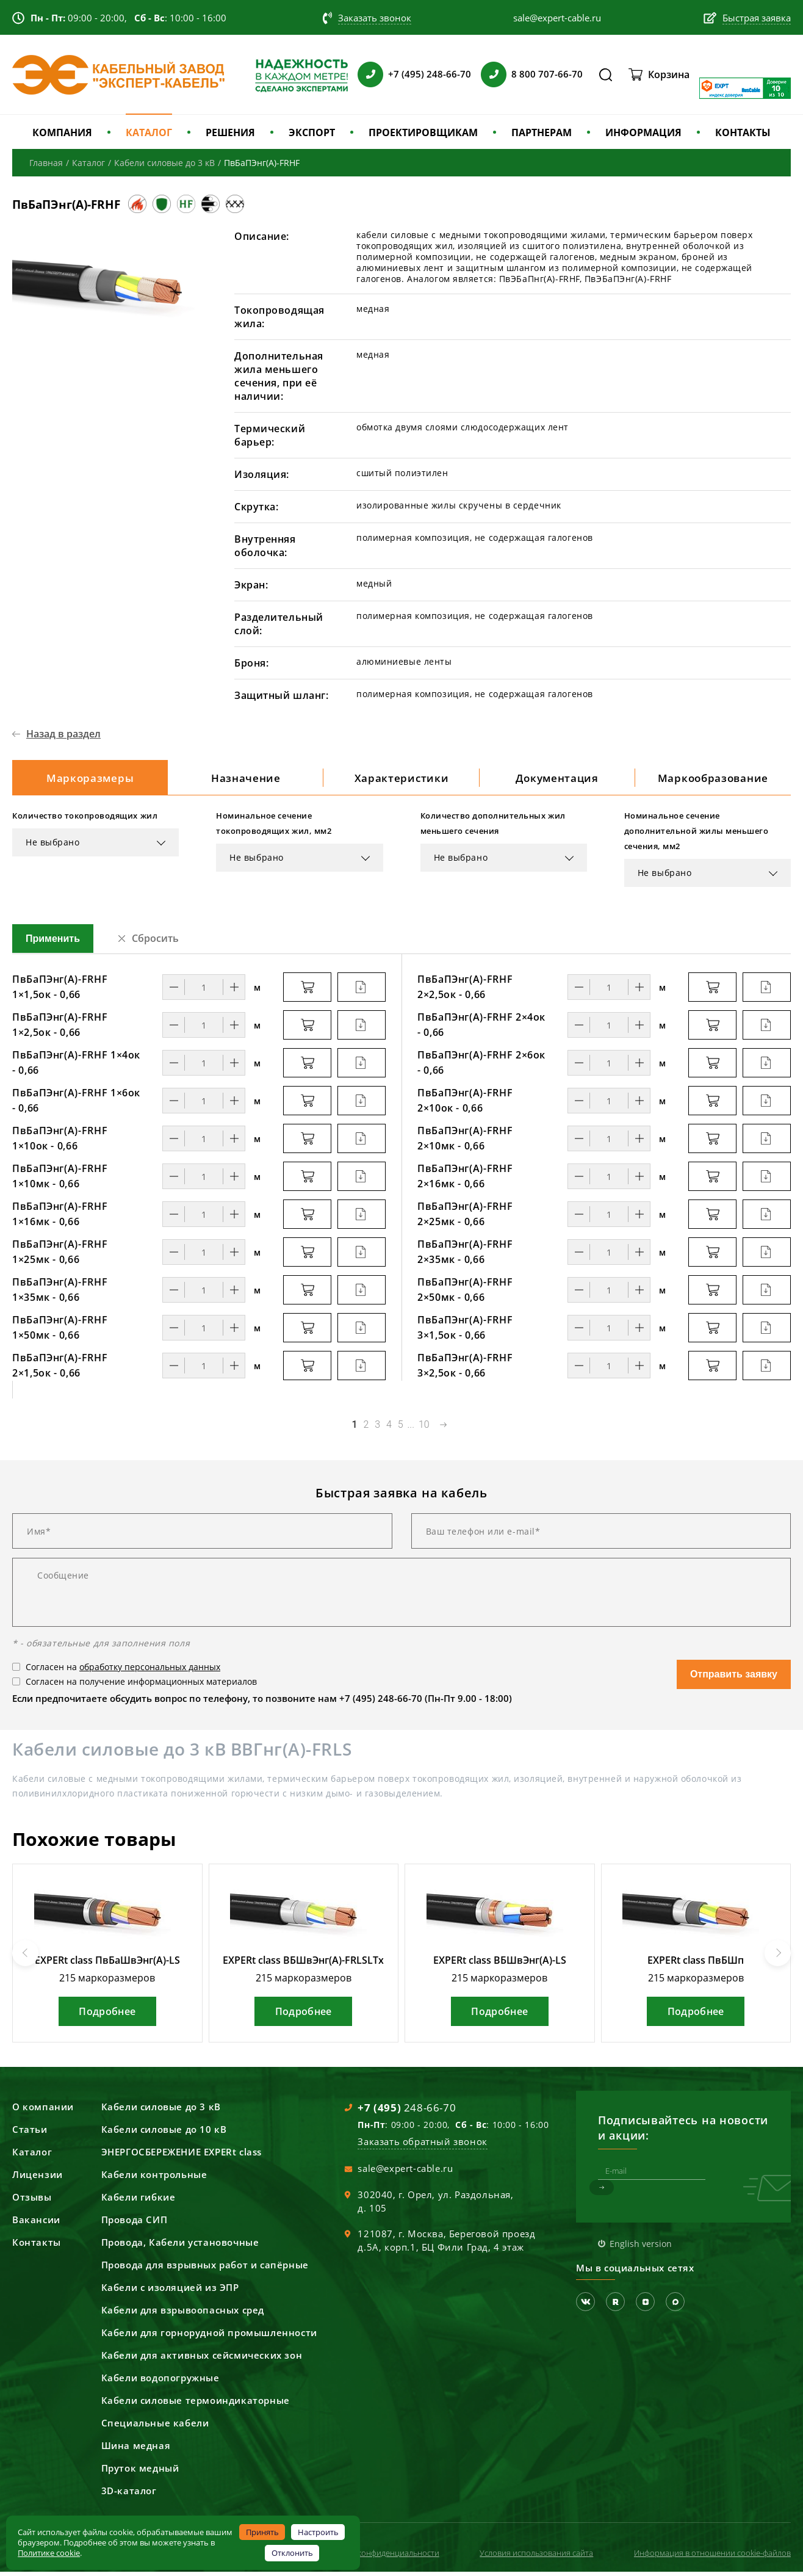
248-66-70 (407, 2112)
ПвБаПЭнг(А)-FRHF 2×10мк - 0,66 (465, 1142)
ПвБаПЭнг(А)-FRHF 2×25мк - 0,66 (465, 1218)
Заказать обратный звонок (422, 2146)
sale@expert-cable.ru (405, 2172)
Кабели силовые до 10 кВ (164, 2133)
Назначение (245, 779)
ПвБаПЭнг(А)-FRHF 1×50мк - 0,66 (59, 1331)
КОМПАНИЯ (62, 132)
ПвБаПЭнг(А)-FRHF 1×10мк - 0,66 (59, 1180)
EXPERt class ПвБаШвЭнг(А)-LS (107, 1964)
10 (424, 1429)
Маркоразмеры (90, 779)
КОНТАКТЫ (743, 132)
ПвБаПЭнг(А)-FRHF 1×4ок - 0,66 (76, 1066)
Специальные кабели (155, 2427)
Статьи (30, 2133)
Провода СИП (134, 2224)
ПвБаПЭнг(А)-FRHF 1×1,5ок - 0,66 (59, 991)
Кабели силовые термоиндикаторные (195, 2404)
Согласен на (123, 1671)
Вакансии (36, 2224)
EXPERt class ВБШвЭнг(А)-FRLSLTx (303, 1964)
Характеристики (401, 779)
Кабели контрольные (154, 2179)
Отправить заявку (733, 1678)
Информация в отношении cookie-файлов (712, 2557)
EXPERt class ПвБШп (695, 1964)
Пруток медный (140, 2472)
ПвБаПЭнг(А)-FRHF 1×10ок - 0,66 (59, 1142)
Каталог (32, 2156)
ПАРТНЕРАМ (541, 132)
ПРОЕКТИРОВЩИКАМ (423, 132)
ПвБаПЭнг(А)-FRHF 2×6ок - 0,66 (481, 1066)
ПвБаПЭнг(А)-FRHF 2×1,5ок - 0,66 (59, 1369)
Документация (557, 779)
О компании (43, 2111)
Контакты (36, 2246)
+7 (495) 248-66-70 (429, 74)
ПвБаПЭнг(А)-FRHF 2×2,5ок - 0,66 (465, 991)
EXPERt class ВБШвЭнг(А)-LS (499, 1964)
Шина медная (136, 2450)
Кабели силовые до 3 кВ (161, 2111)
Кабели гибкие (138, 2201)
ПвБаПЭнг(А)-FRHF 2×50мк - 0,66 (465, 1293)
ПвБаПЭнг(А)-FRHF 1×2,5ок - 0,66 (59, 1029)
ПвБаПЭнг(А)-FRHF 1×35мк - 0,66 (59, 1293)
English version (641, 2248)
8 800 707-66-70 (547, 74)
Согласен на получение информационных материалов (141, 1685)
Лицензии (37, 2179)
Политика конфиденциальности (379, 2557)
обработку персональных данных (149, 1671)
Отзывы (32, 2201)
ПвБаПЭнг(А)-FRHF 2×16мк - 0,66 (465, 1180)
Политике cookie (49, 2552)
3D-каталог (129, 2495)
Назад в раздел (63, 733)
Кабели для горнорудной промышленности (209, 2337)
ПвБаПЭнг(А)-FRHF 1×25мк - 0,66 (59, 1256)
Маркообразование (713, 779)
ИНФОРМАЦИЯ (643, 132)
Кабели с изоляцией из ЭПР (170, 2291)
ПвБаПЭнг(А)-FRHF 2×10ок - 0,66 (465, 1104)
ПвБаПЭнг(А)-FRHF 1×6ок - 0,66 (76, 1104)
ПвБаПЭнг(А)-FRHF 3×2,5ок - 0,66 (465, 1369)
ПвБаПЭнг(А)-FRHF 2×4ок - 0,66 (481, 1029)
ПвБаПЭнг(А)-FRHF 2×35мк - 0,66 (465, 1256)
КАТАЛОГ (149, 132)
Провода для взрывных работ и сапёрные (205, 2269)
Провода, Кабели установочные (180, 2246)
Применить (53, 943)
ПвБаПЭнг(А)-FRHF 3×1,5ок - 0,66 (465, 1331)
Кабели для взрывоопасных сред (182, 2314)
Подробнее (107, 2015)
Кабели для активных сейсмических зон (202, 2359)
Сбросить (155, 942)
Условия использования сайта (536, 2557)
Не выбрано (53, 846)
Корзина (669, 74)
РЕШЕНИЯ (230, 132)
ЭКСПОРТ (312, 132)
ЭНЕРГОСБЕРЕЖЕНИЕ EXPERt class (181, 2156)
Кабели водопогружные (160, 2382)
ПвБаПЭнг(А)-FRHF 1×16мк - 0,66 (59, 1218)
